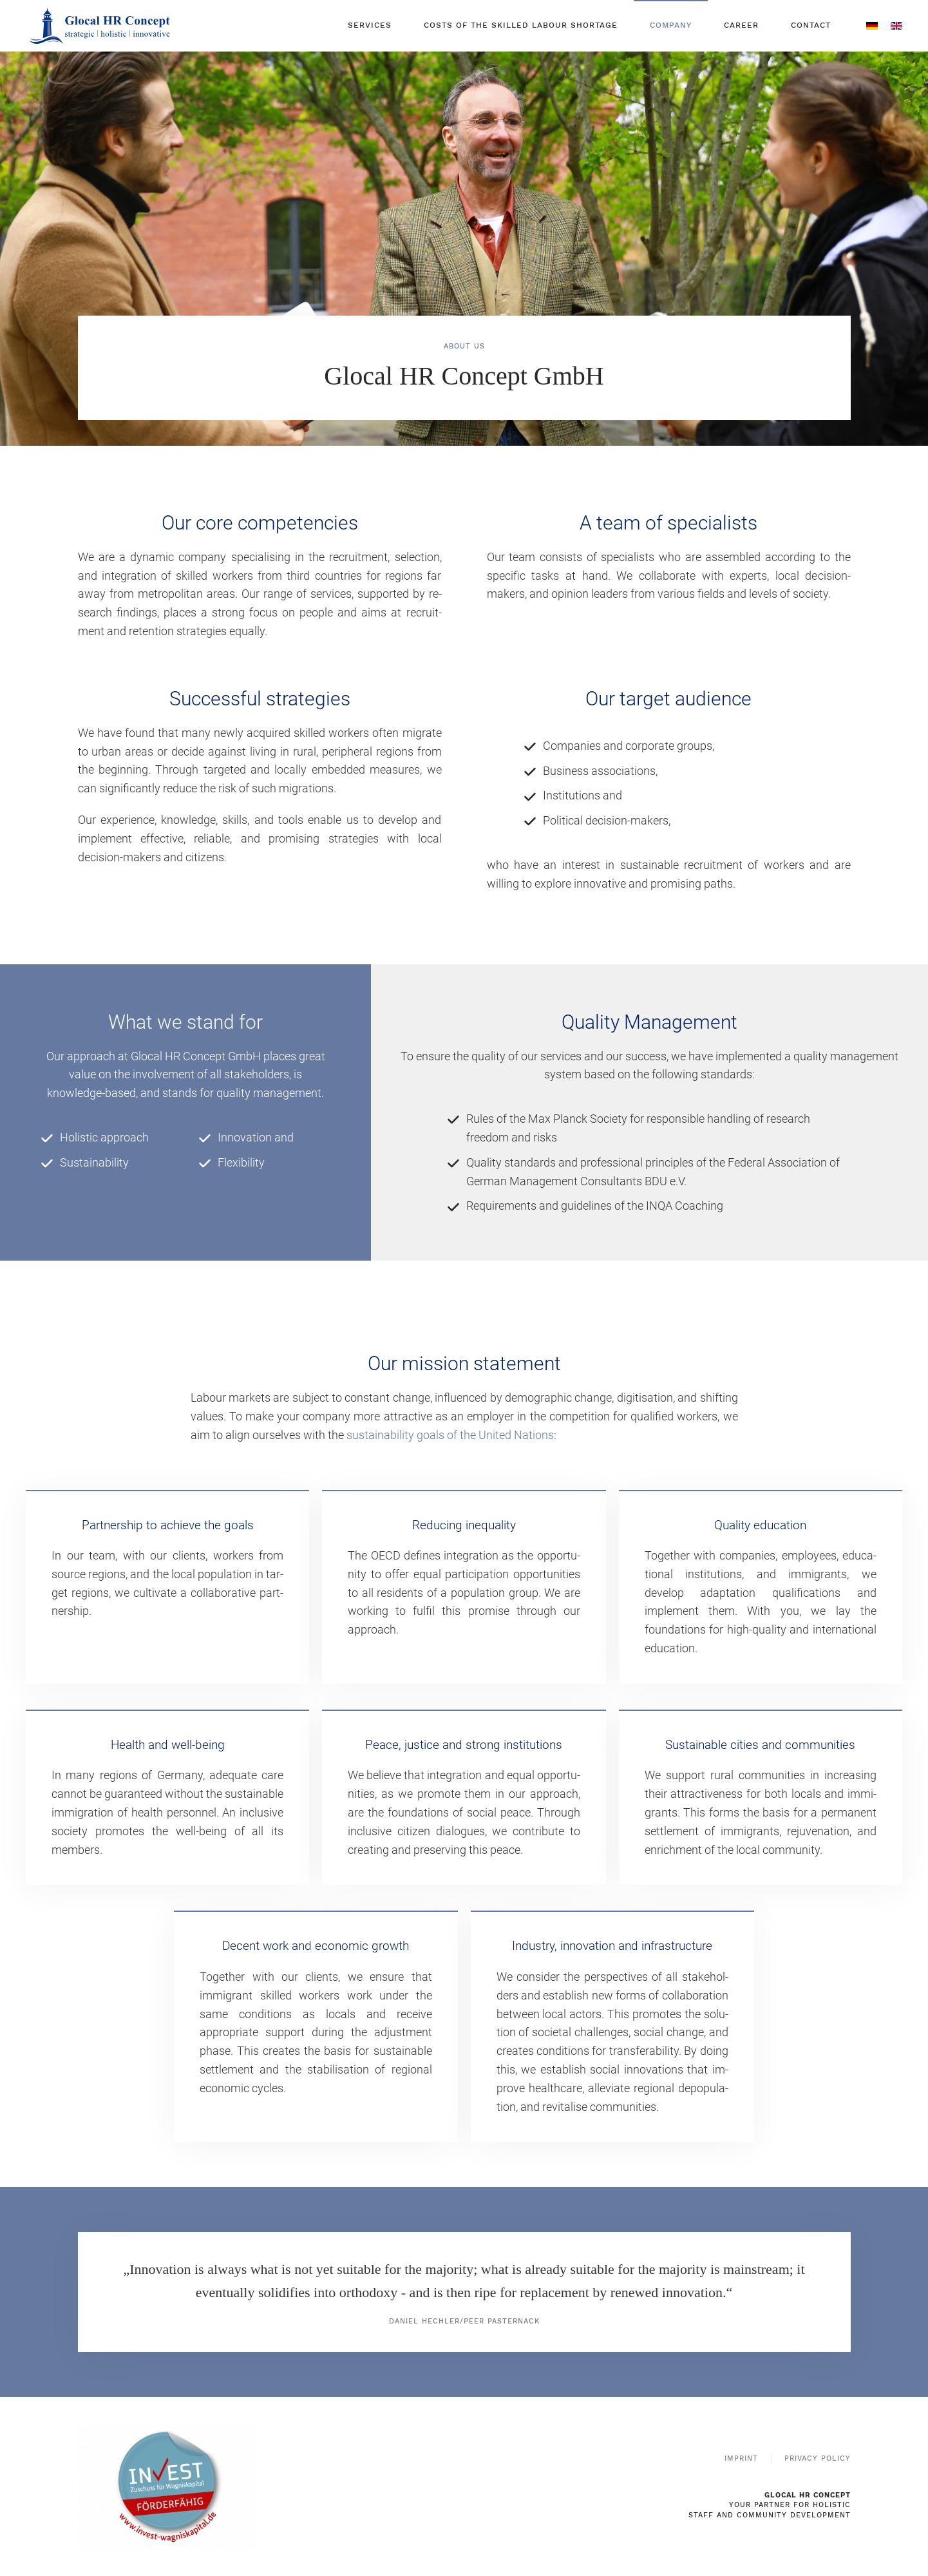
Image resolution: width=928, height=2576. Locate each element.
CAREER (741, 25)
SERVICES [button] (370, 25)
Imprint (741, 2458)
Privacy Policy (817, 2458)
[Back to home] (101, 26)
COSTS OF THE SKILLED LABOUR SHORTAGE (521, 25)
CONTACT (811, 25)
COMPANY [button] (671, 25)
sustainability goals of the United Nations (450, 1435)
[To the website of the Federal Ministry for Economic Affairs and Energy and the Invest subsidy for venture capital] (168, 2485)
